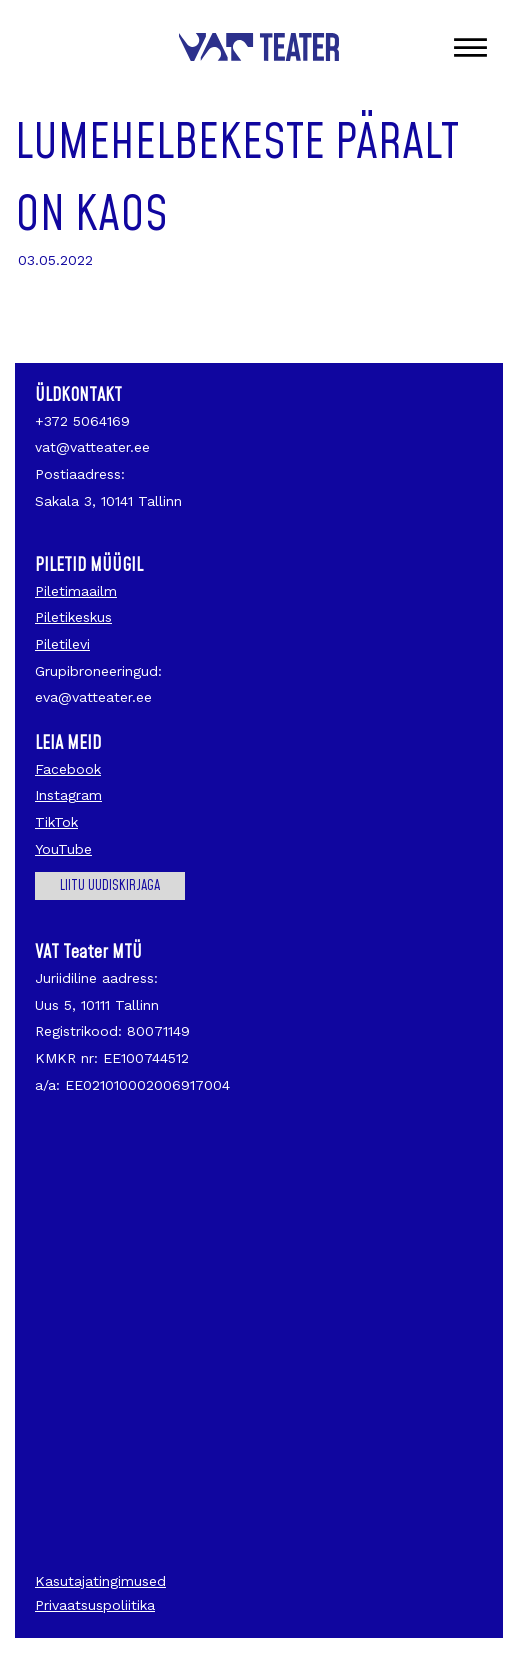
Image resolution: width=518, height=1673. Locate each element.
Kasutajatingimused (100, 1581)
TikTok (56, 822)
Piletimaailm (76, 591)
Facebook (68, 769)
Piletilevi (62, 644)
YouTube (63, 849)
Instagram (68, 795)
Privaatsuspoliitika (95, 1605)
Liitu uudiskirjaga (110, 886)
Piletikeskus (73, 617)
